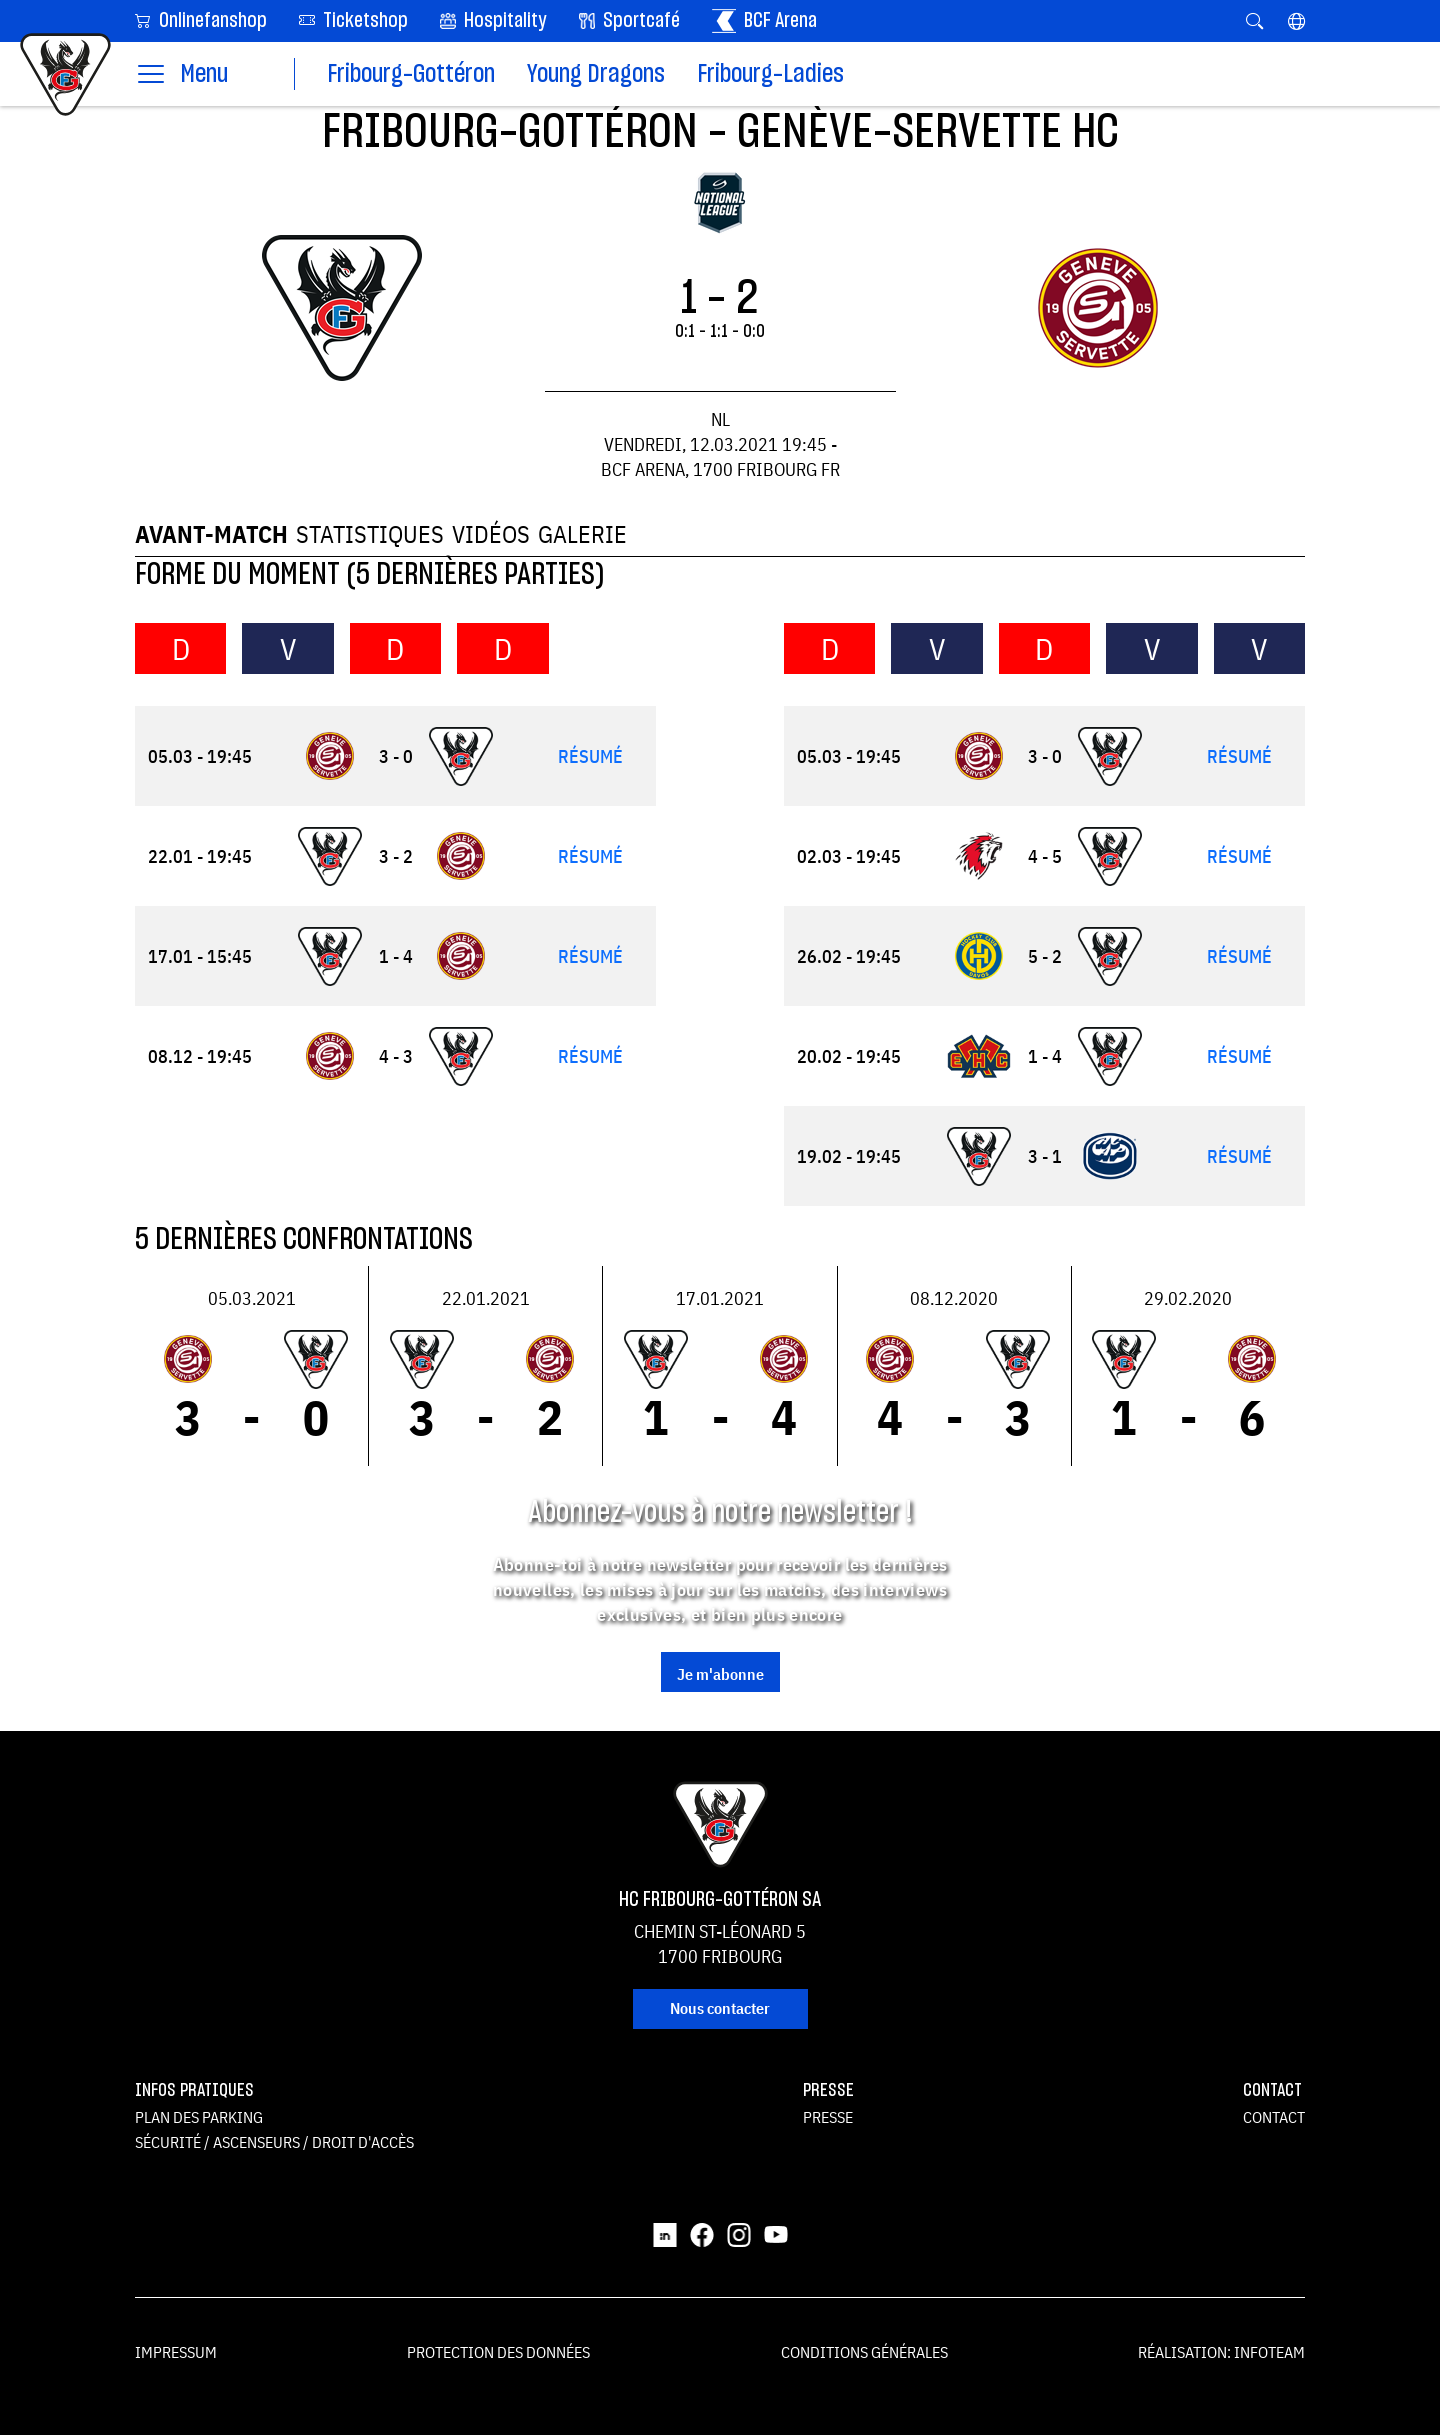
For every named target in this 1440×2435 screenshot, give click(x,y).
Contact (1274, 2117)
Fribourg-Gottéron (411, 74)
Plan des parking (199, 2117)
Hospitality (493, 21)
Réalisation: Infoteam (1221, 2352)
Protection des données (498, 2352)
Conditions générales (864, 2352)
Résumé (590, 756)
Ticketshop (353, 19)
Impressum (176, 2352)
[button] (1296, 21)
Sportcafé (629, 21)
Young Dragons (596, 74)
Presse (828, 2117)
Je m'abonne (720, 1674)
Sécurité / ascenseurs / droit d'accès (274, 2142)
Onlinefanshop (201, 19)
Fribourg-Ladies (770, 74)
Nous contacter (720, 2008)
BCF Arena (764, 21)
